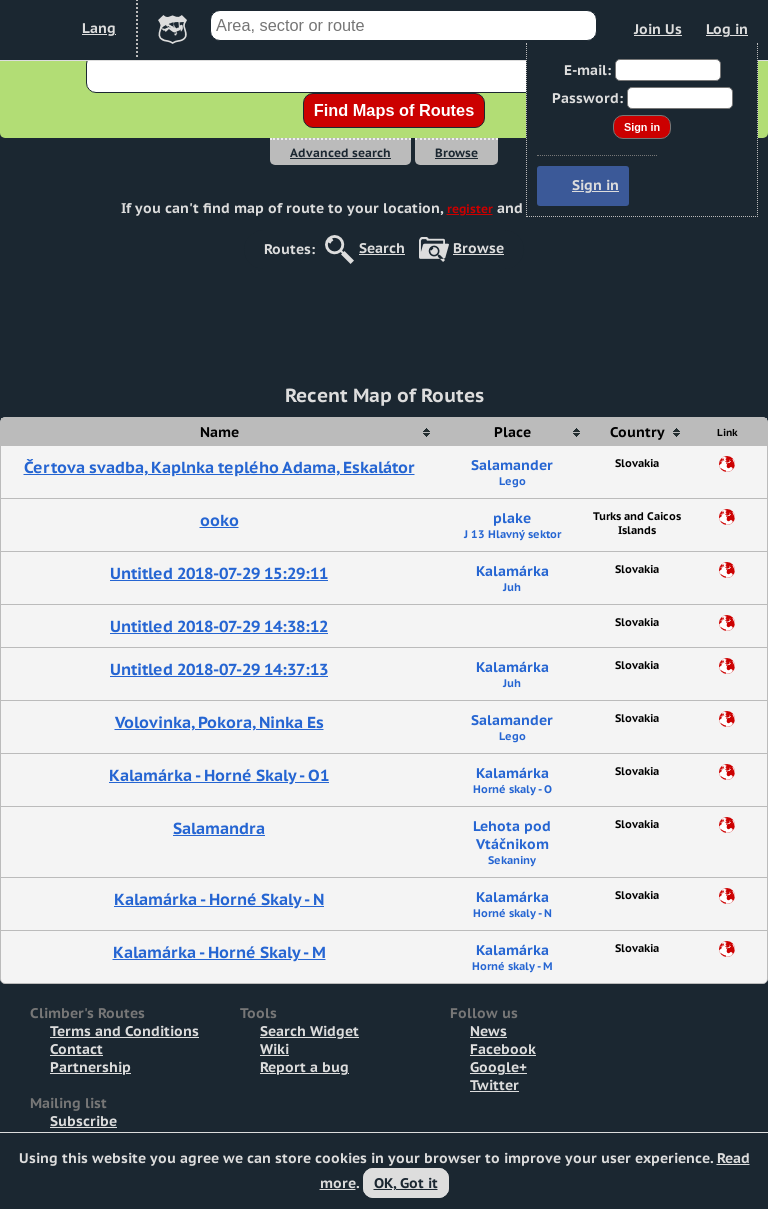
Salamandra (219, 828)
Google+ (498, 1067)
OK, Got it (406, 1183)
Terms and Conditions (124, 1031)
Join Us (658, 29)
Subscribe (83, 1121)
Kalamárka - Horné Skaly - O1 (219, 775)
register (470, 208)
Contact (76, 1049)
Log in (727, 29)
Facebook (503, 1049)
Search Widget (309, 1031)
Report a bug (304, 1067)
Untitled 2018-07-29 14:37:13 (219, 669)
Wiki (274, 1049)
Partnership (90, 1067)
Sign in (595, 185)
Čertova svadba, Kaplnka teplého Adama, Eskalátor (219, 467)
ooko (219, 520)
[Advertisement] (384, 314)
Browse (456, 152)
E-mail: (587, 70)
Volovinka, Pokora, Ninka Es (219, 722)
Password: (587, 98)
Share (727, 464)
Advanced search (340, 152)
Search (382, 248)
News (488, 1031)
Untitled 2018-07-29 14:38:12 (219, 626)
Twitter (494, 1085)
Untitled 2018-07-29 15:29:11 (219, 573)
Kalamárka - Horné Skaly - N (219, 899)
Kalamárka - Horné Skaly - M (219, 952)
